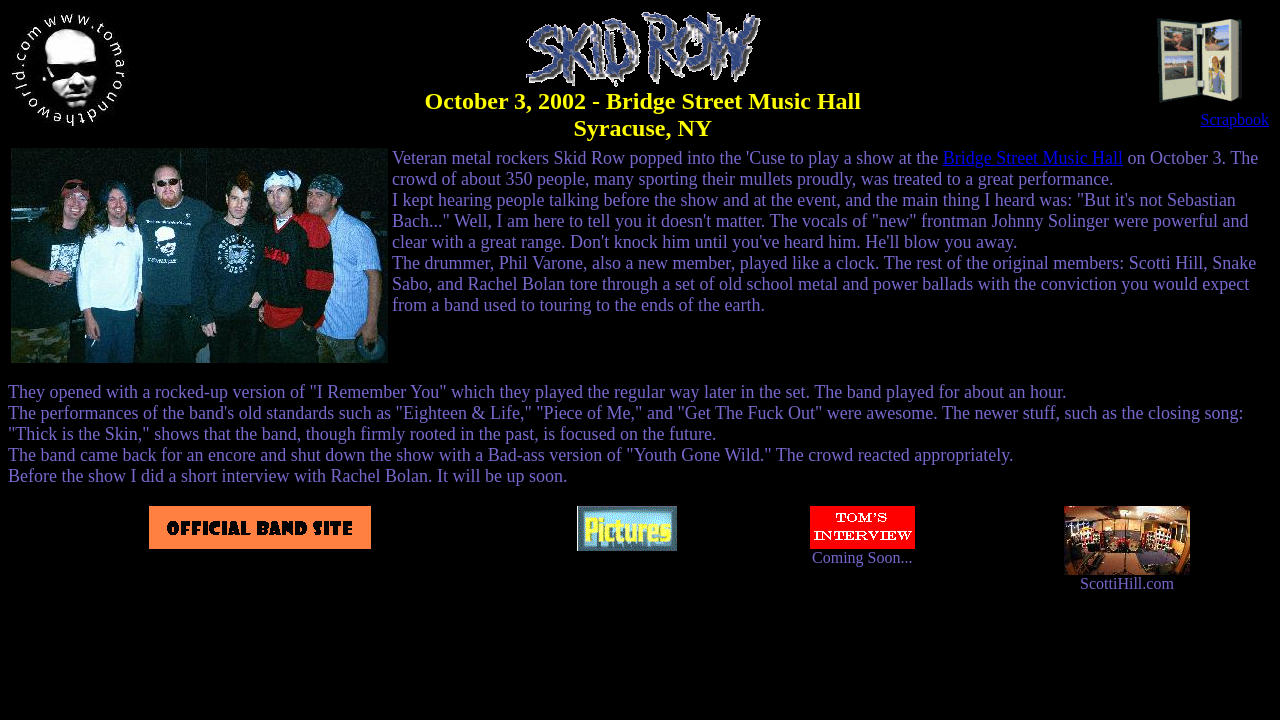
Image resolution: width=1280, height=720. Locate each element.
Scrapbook (1211, 112)
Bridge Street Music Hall (1033, 158)
